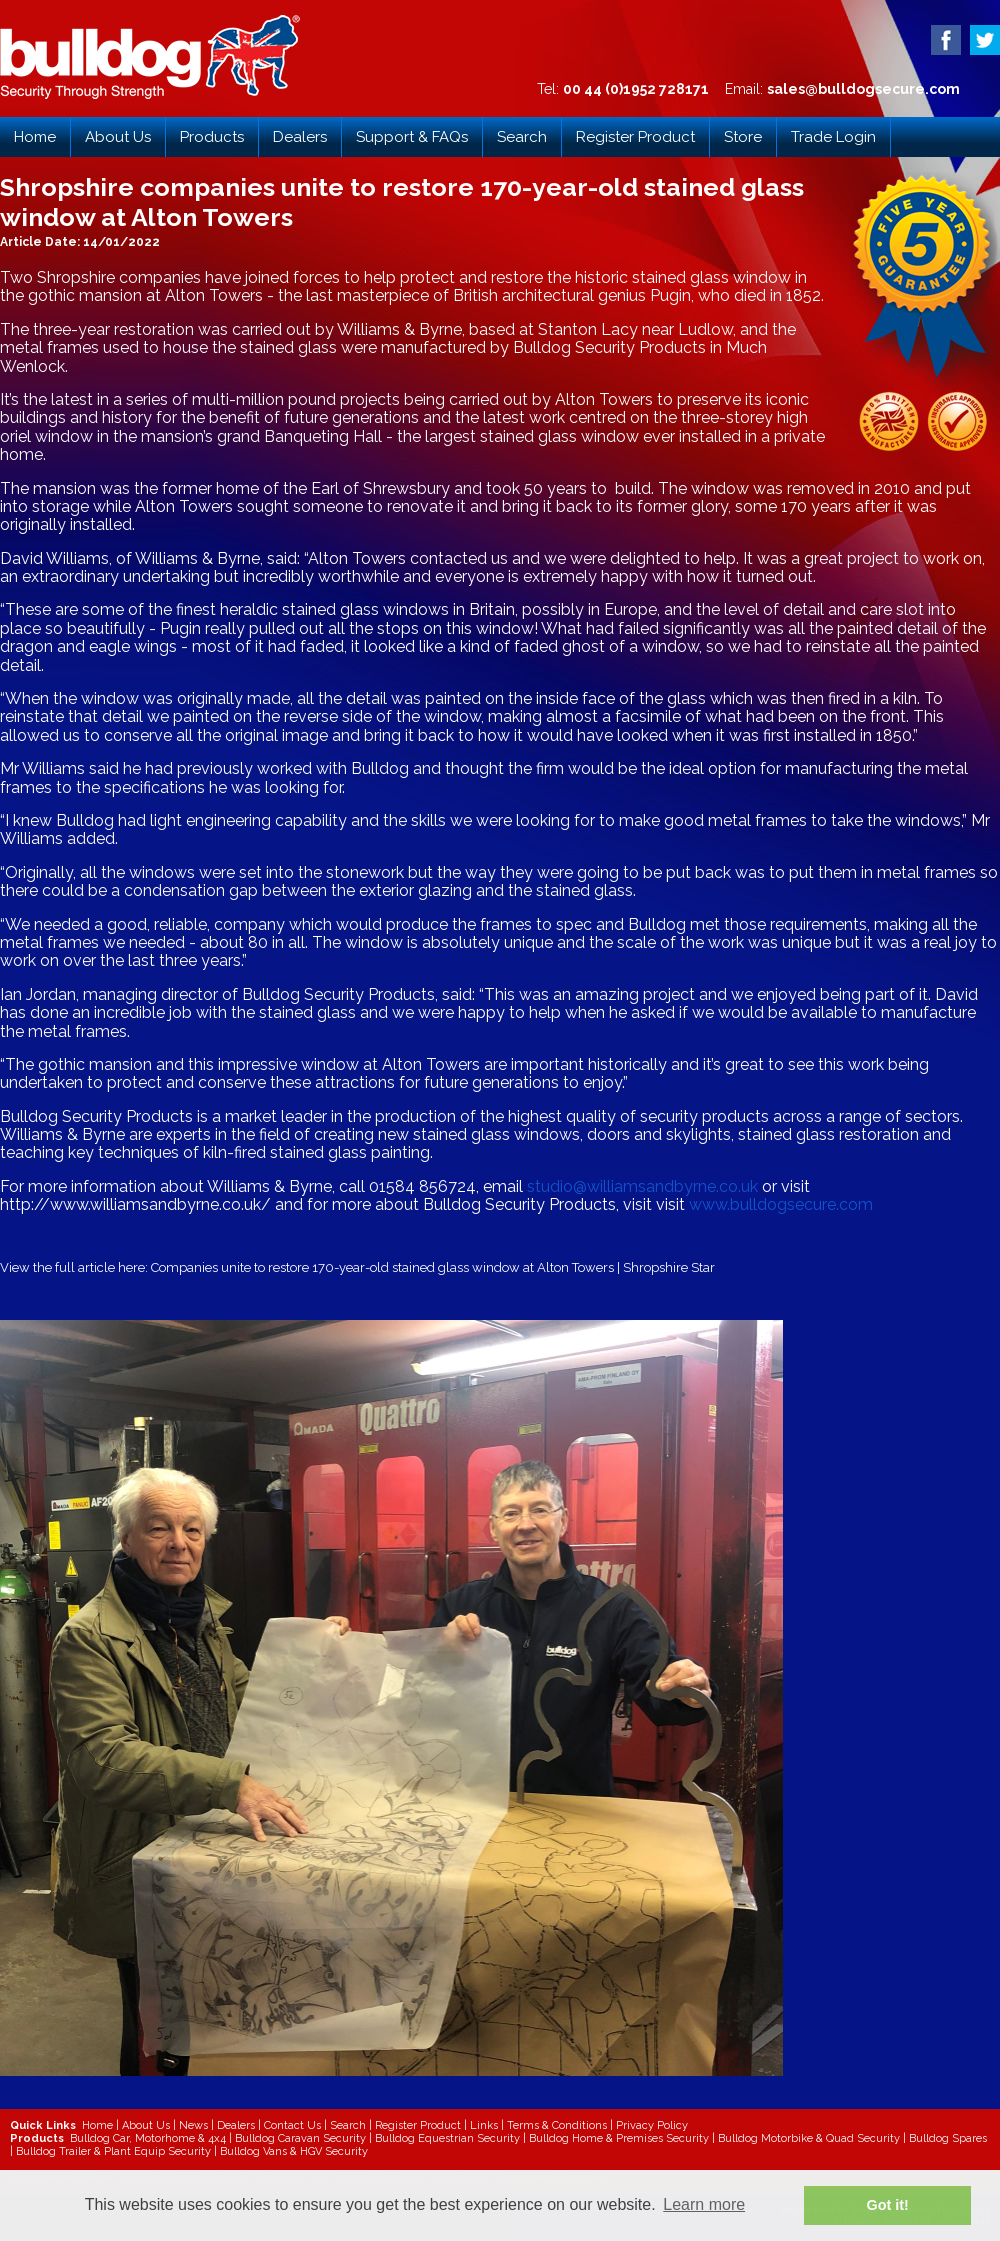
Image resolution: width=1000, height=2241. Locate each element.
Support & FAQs (412, 137)
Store (743, 137)
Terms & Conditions (557, 2125)
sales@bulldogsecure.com (863, 89)
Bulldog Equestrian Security (447, 2138)
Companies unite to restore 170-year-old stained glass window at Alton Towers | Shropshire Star (433, 1267)
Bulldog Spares (948, 2138)
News (193, 2125)
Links (484, 2125)
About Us (118, 137)
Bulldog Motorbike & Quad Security (809, 2138)
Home (35, 137)
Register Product (635, 137)
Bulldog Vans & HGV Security (294, 2151)
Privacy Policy (652, 2125)
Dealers (300, 137)
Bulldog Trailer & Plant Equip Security (113, 2151)
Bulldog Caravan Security (300, 2138)
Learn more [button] (704, 2204)
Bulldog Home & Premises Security (619, 2138)
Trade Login (833, 137)
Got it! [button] (888, 2205)
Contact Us (292, 2125)
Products (212, 137)
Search (522, 137)
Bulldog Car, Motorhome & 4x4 (148, 2138)
